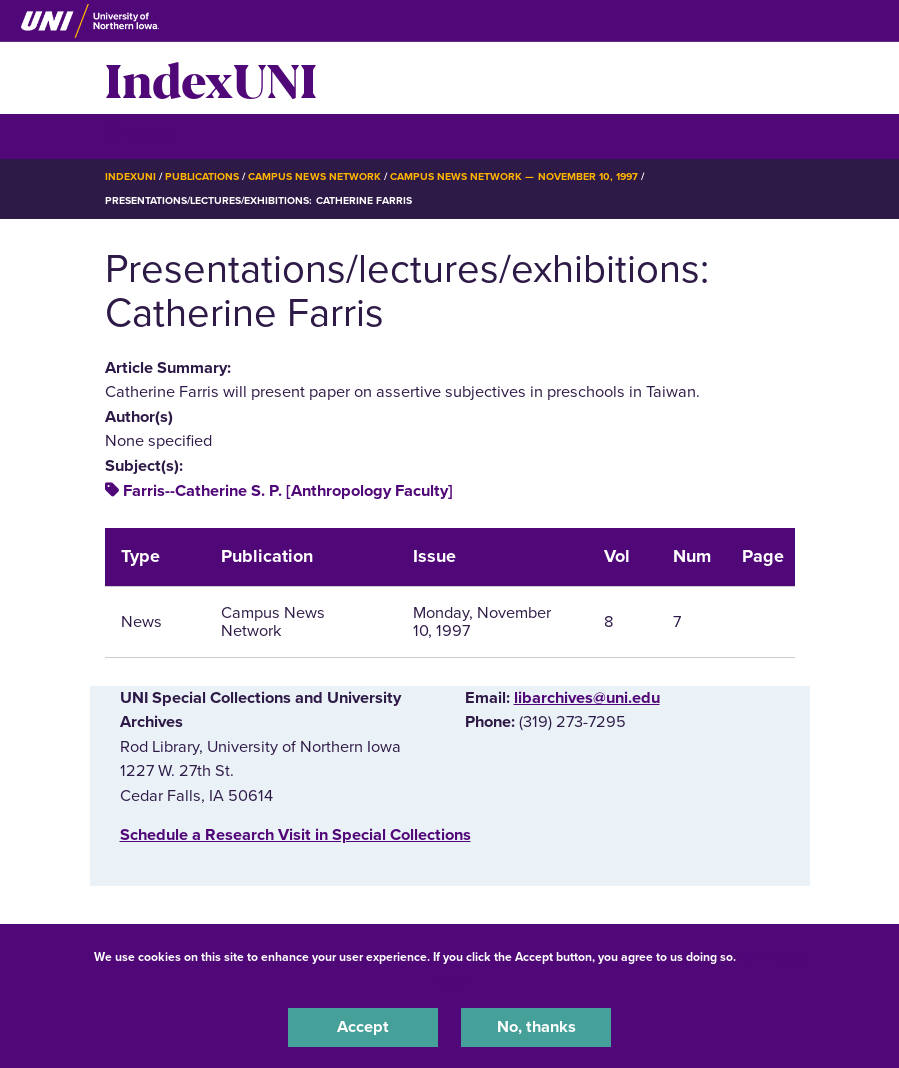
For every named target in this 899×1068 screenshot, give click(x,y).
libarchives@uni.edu (587, 698)
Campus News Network (314, 176)
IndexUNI (211, 78)
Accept (363, 1027)
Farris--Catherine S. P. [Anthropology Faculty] (288, 491)
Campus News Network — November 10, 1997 (514, 176)
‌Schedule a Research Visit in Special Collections (295, 835)
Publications (202, 176)
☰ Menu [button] (140, 135)
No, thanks (536, 1027)
